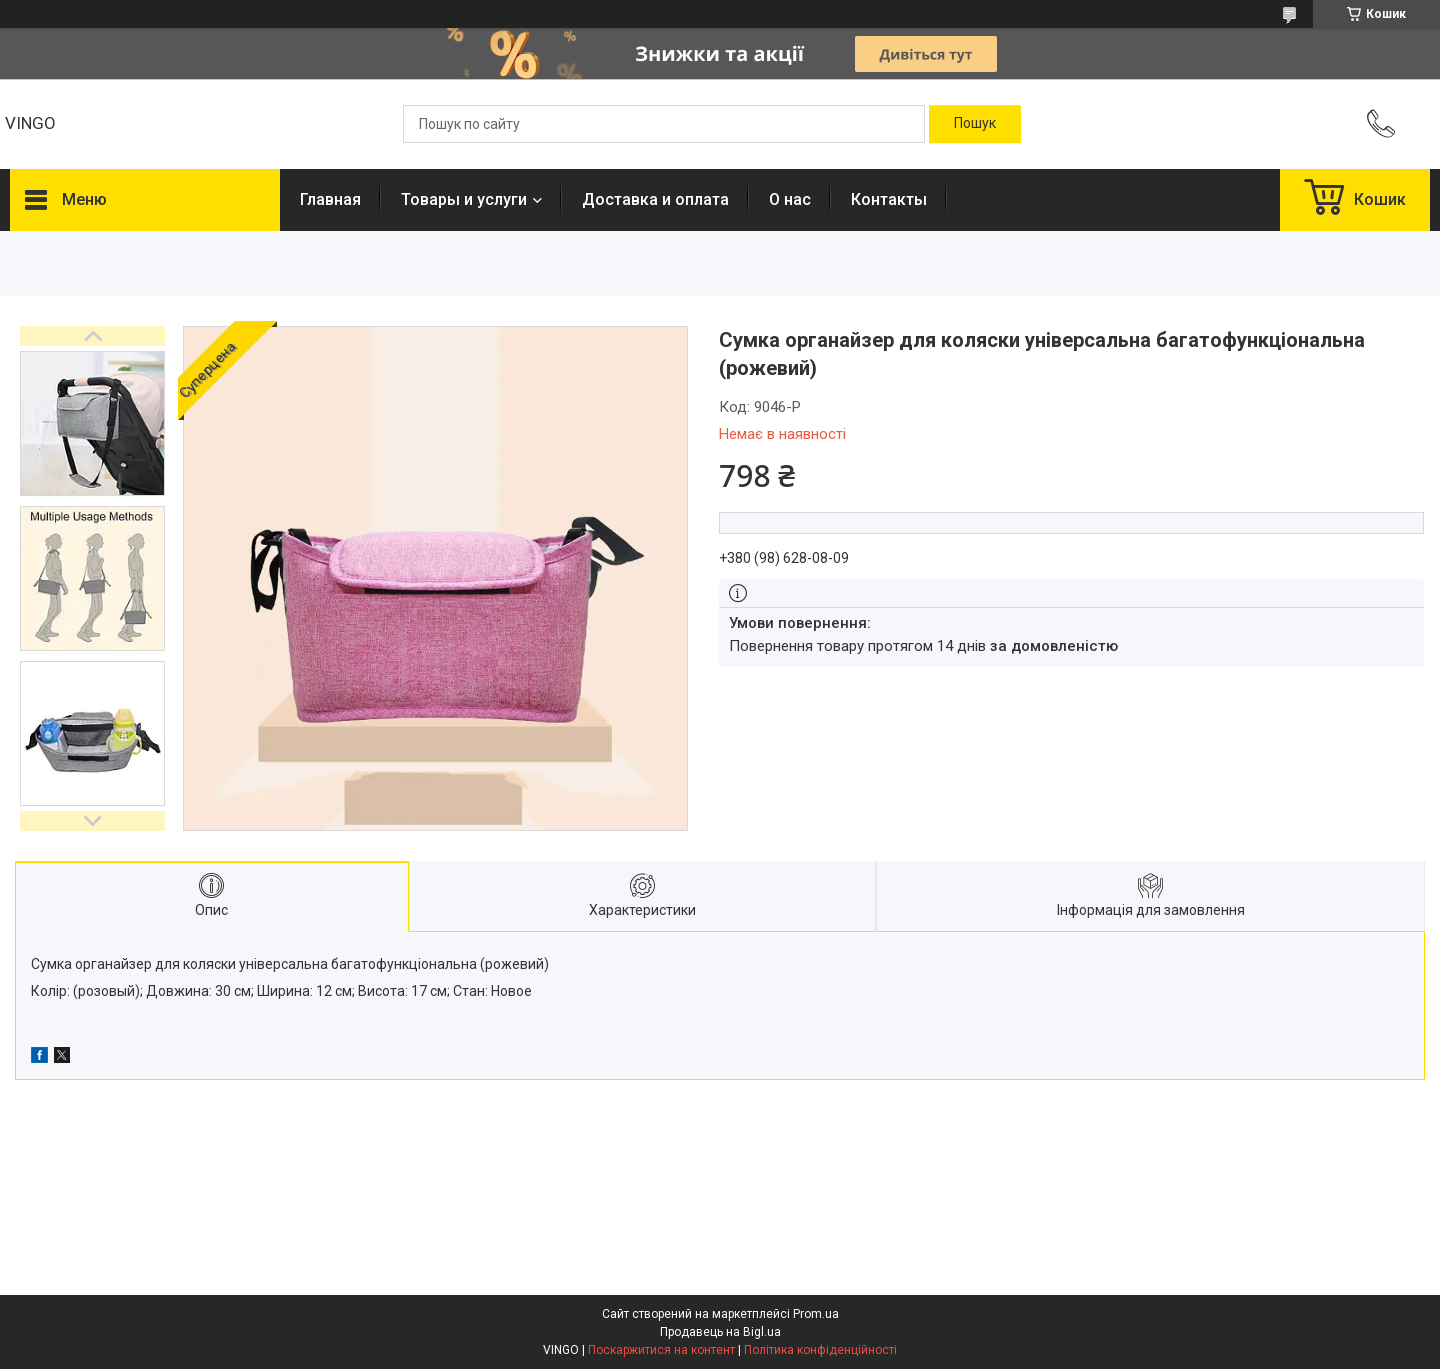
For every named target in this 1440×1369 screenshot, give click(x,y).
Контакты (889, 199)
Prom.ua (816, 1314)
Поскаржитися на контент (661, 1350)
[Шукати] (975, 124)
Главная (330, 199)
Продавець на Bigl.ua (720, 1332)
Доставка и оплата (655, 199)
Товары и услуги (464, 199)
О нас (790, 199)
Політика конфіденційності (820, 1350)
